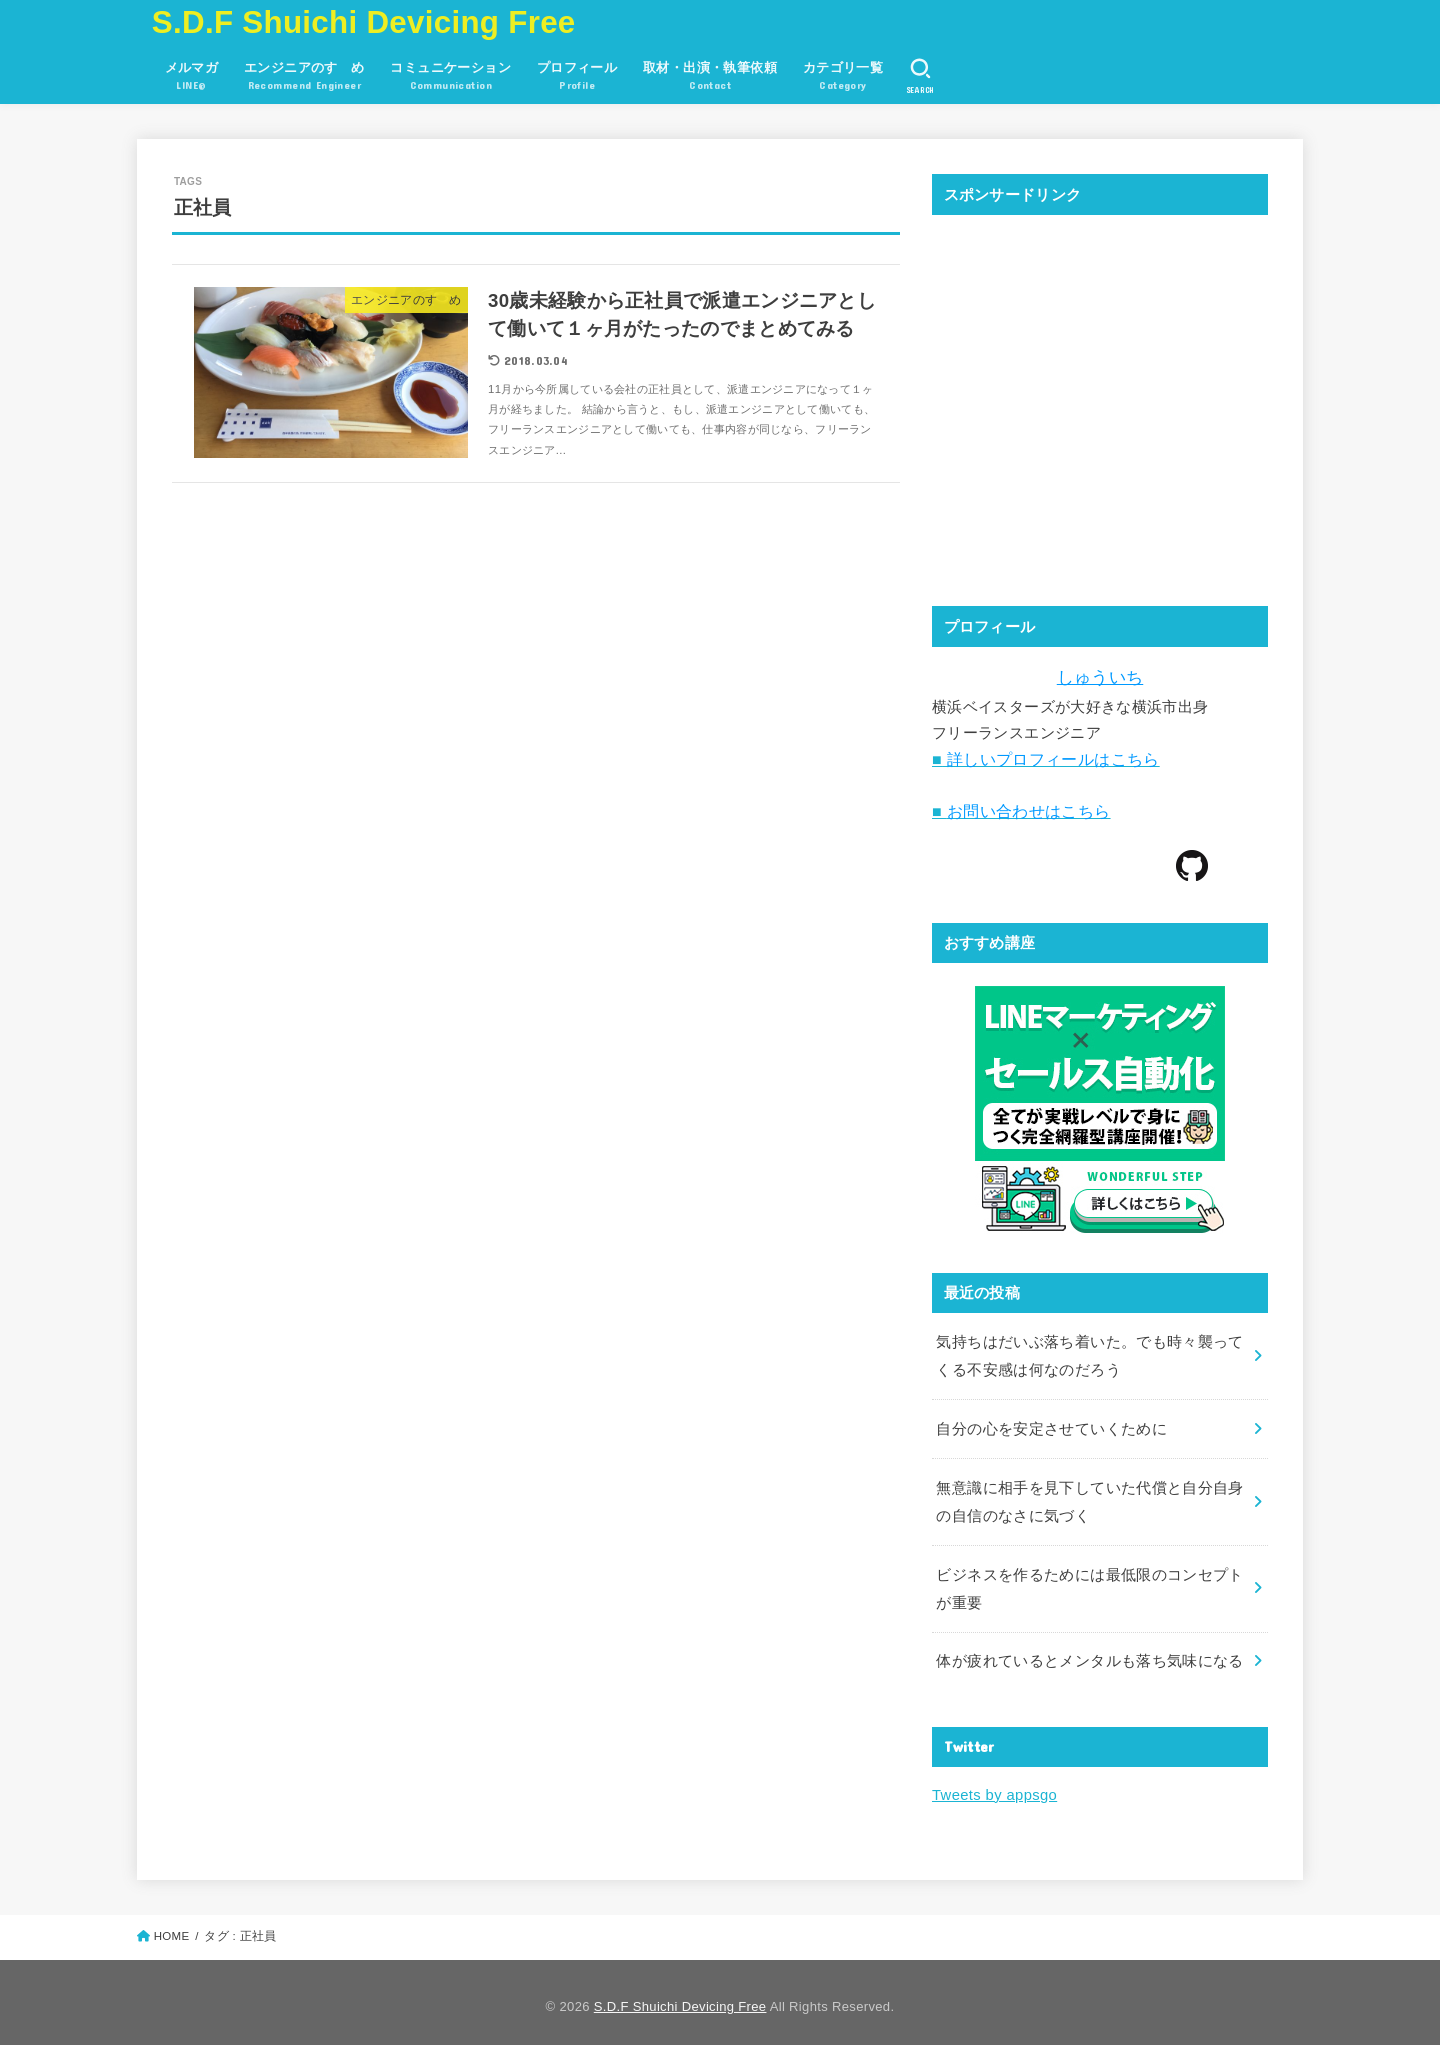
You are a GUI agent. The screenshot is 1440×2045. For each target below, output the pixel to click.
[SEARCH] (920, 76)
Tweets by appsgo (993, 1787)
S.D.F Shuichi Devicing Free (364, 22)
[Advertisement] (1100, 422)
